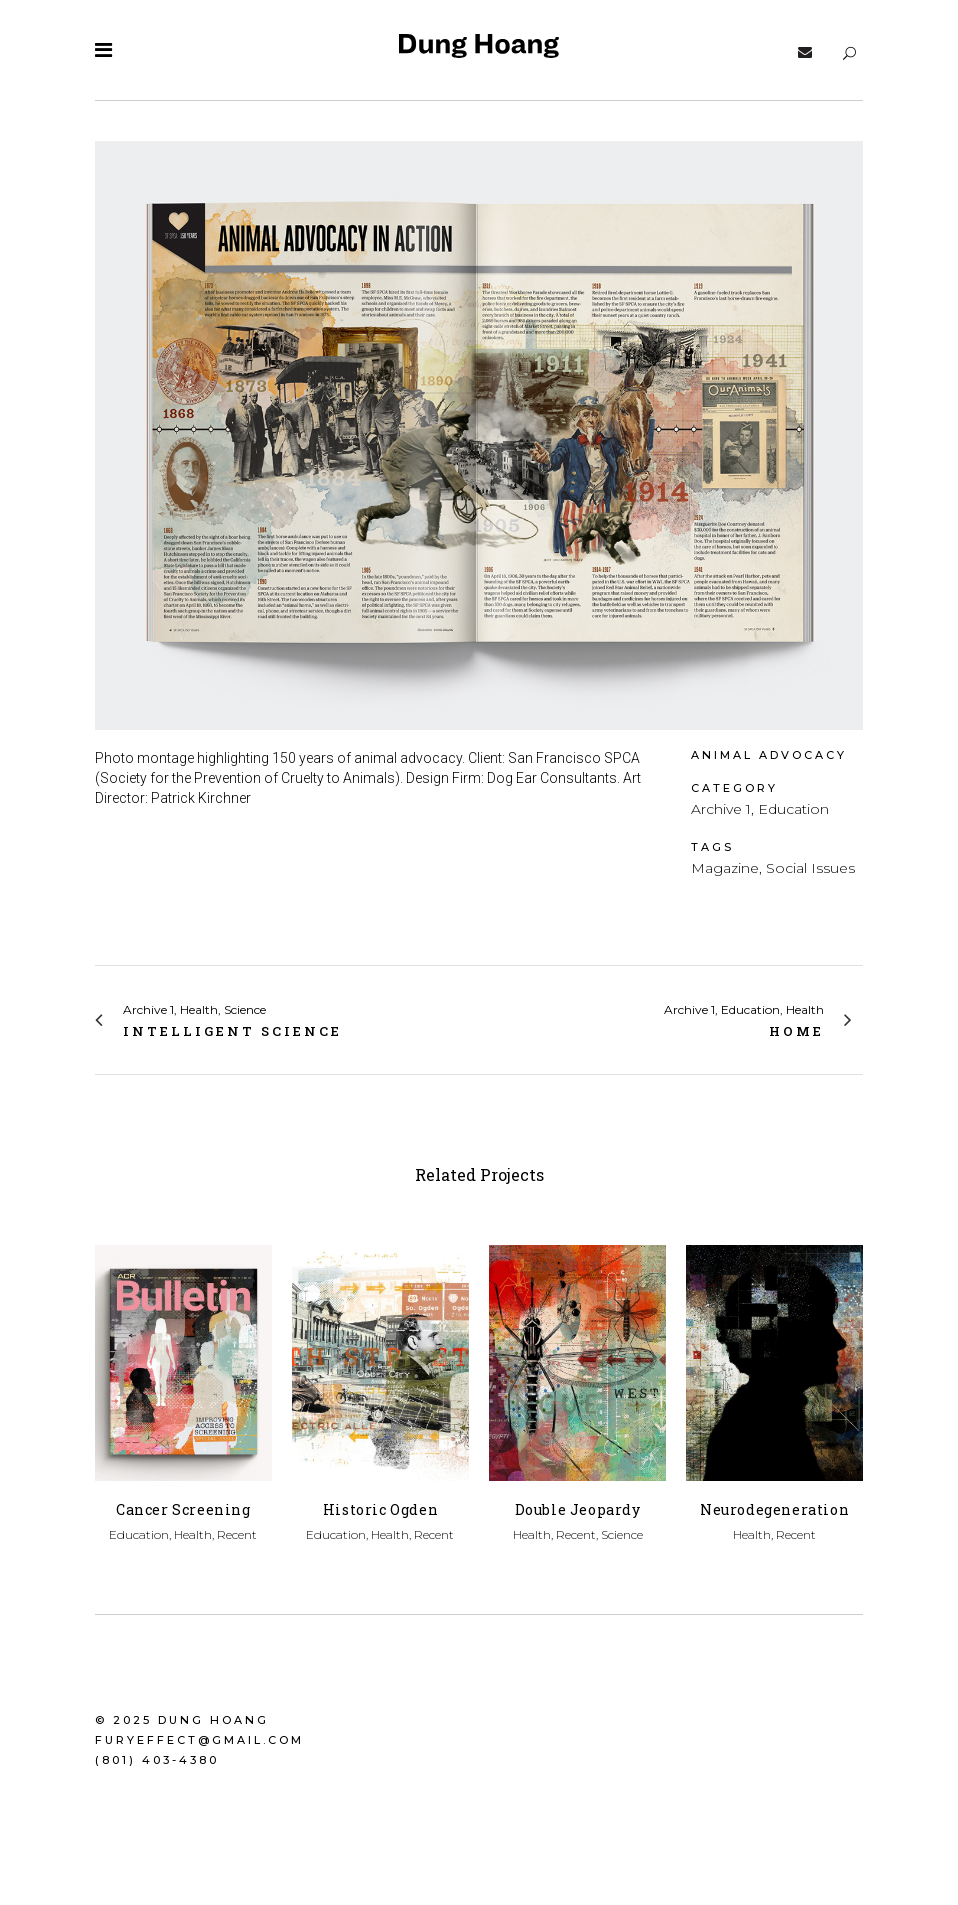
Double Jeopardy (578, 1509)
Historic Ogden (380, 1509)
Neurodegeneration (774, 1509)
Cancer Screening (183, 1509)
